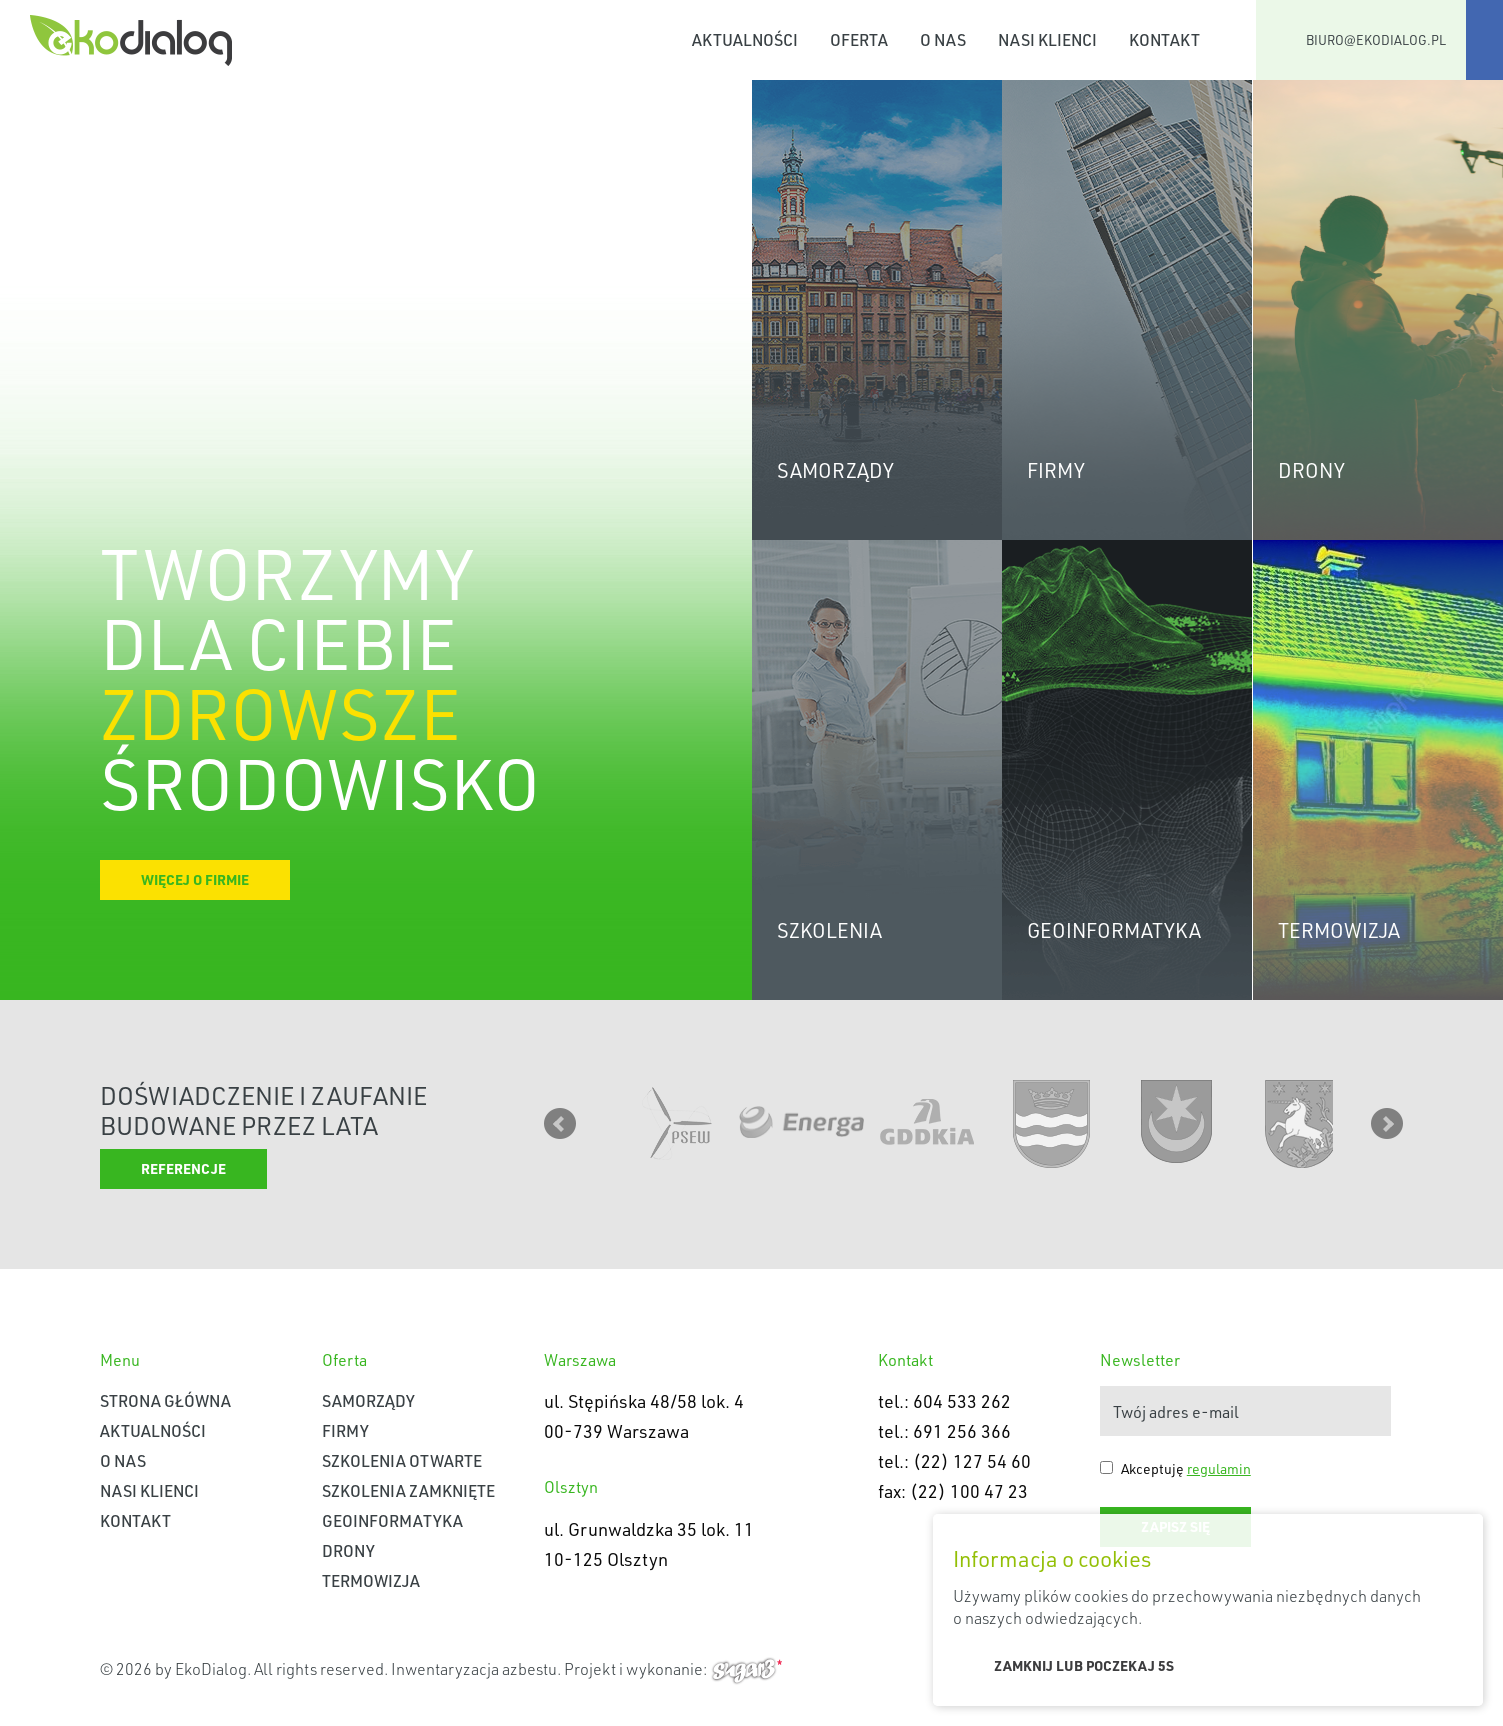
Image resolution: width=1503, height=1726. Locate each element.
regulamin (1219, 1468)
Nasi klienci (1047, 39)
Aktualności (745, 39)
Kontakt (1164, 39)
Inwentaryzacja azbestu (474, 1668)
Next (1387, 1124)
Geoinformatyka (392, 1520)
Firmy (345, 1430)
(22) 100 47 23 (969, 1491)
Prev (560, 1124)
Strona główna (651, 40)
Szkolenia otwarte (402, 1460)
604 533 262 (962, 1401)
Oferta (859, 39)
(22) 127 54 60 (972, 1461)
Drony (348, 1550)
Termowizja (371, 1580)
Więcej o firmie (195, 879)
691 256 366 (962, 1431)
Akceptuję (1186, 1468)
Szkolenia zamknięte (408, 1490)
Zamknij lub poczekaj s (1084, 1665)
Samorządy (368, 1400)
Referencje (183, 1168)
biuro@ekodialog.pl (1376, 39)
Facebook (1484, 40)
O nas (943, 39)
